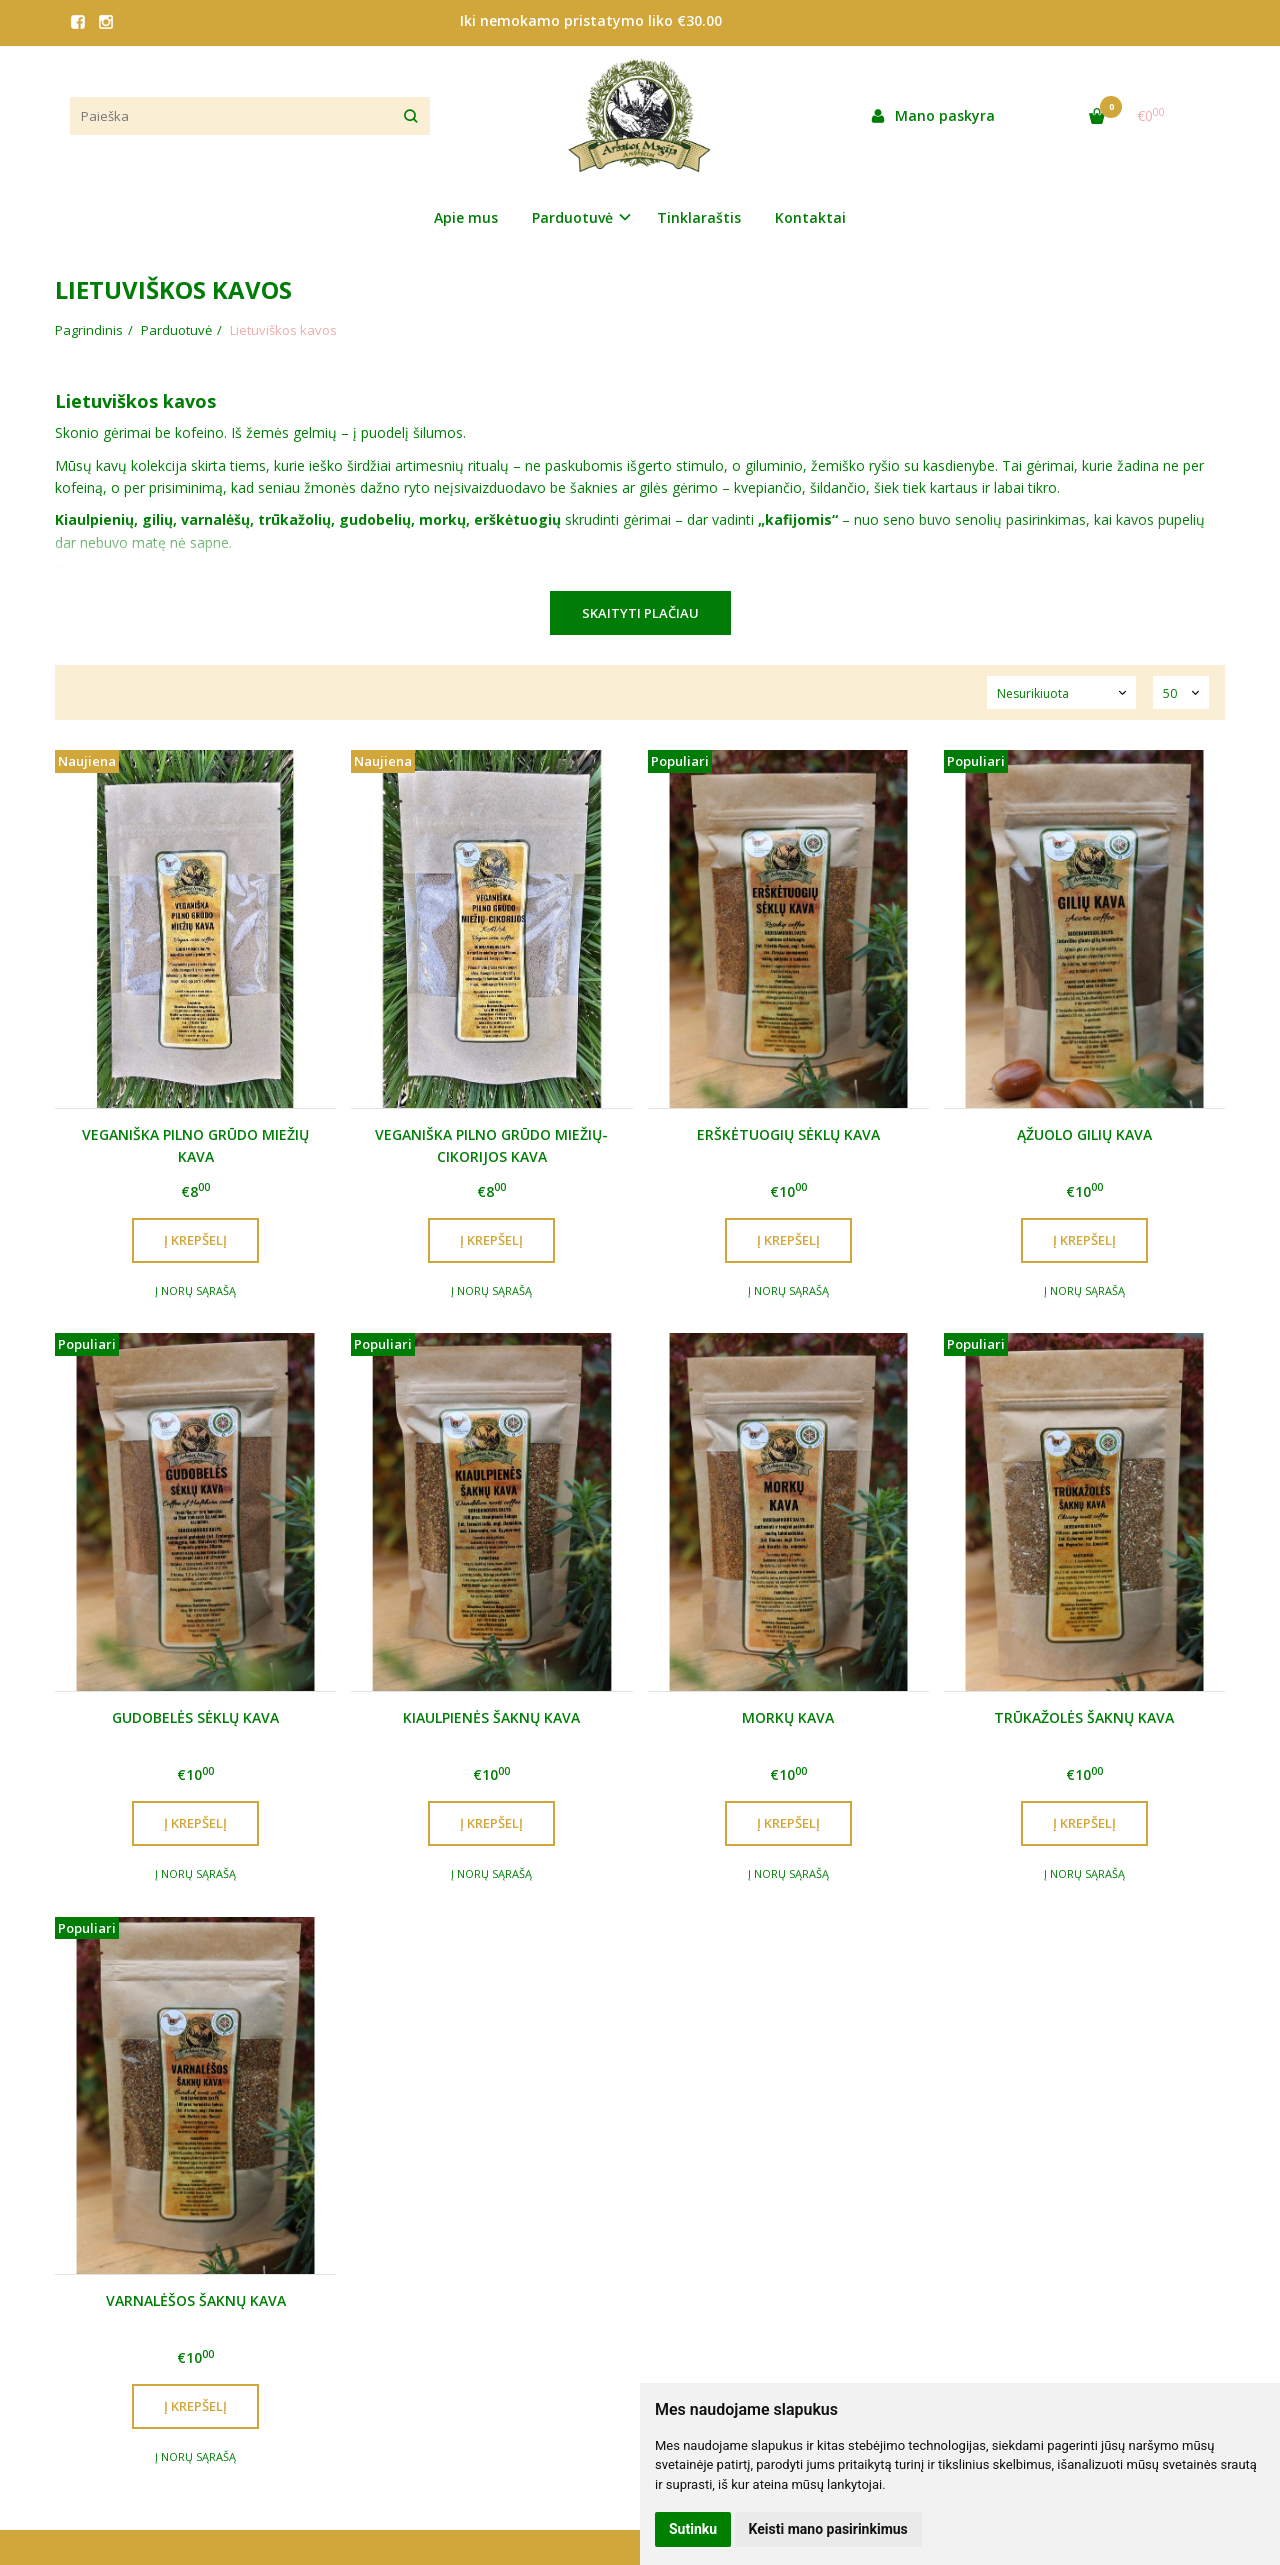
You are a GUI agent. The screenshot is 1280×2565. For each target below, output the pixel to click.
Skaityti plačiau (640, 613)
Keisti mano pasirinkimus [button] (828, 2529)
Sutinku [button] (693, 2529)
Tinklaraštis (699, 217)
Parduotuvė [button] (572, 217)
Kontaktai (810, 217)
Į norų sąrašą (195, 1290)
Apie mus (466, 217)
